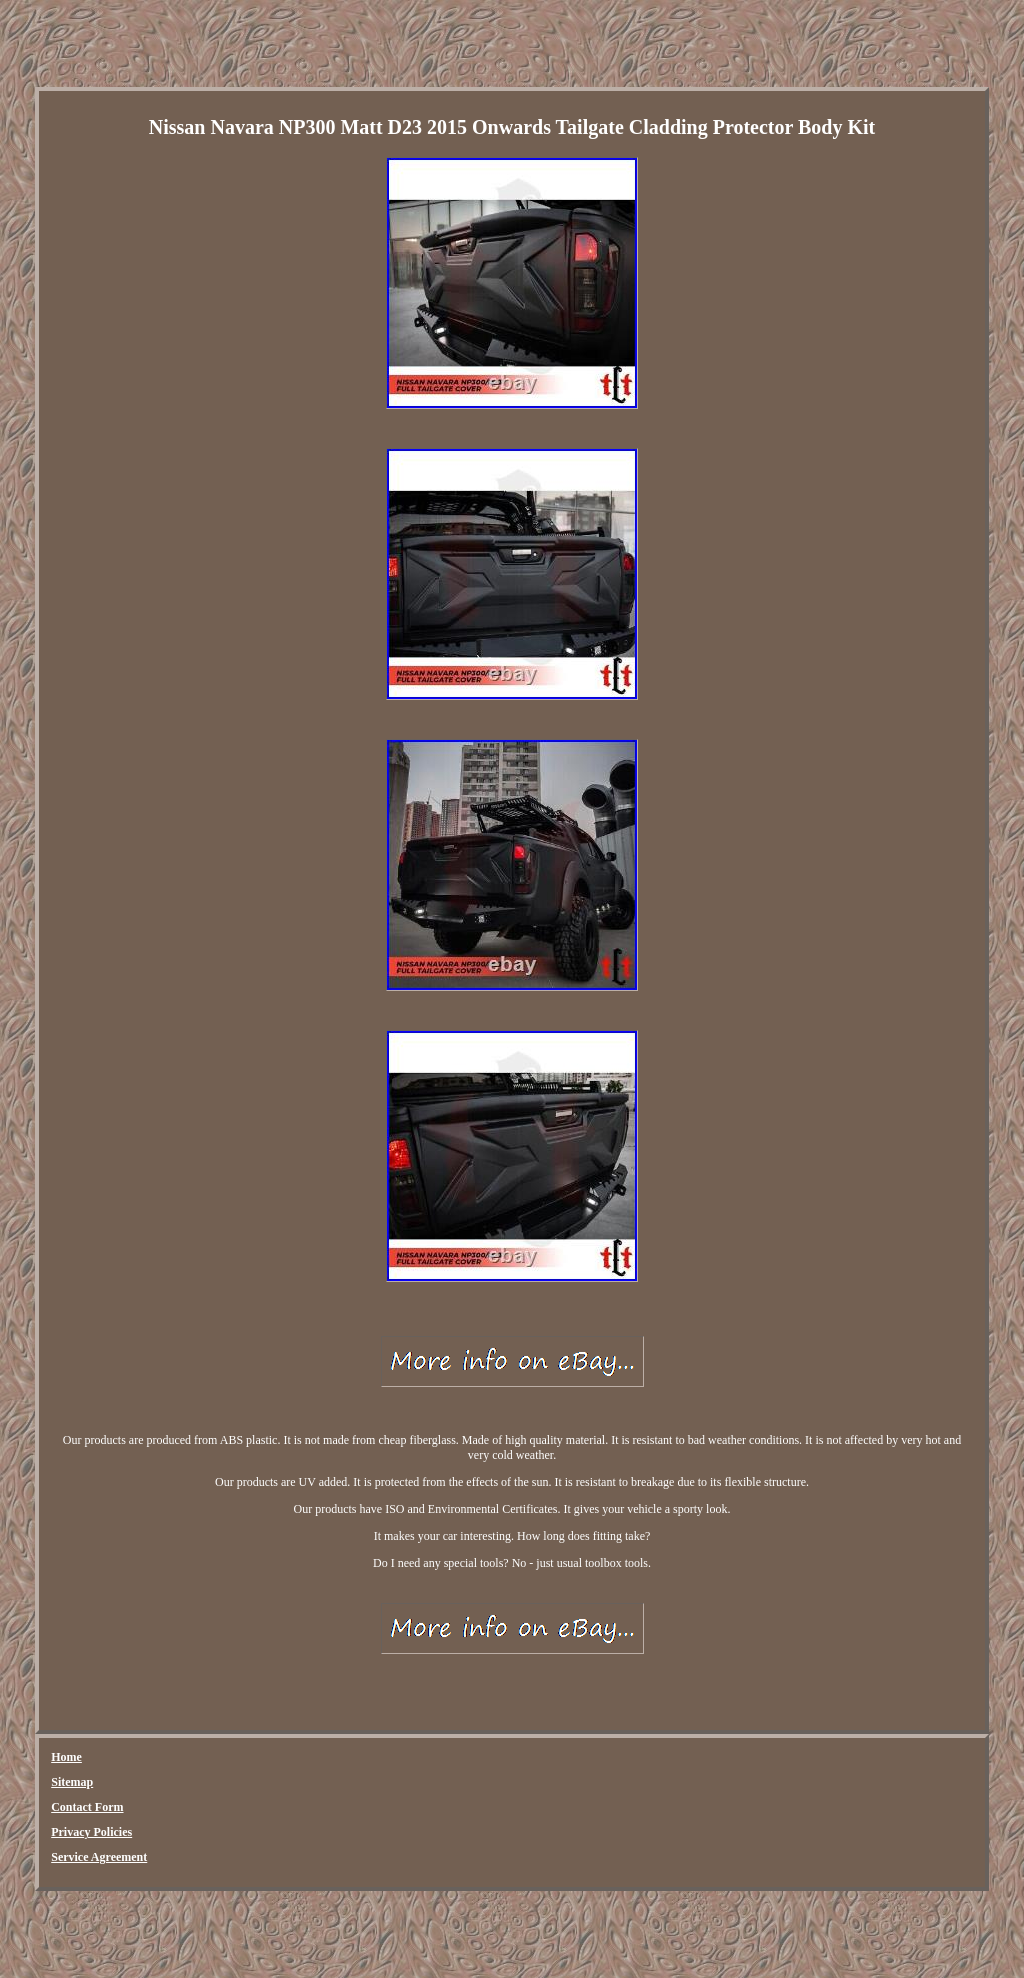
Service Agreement (99, 1857)
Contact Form (87, 1807)
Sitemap (72, 1782)
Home (66, 1757)
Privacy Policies (91, 1832)
